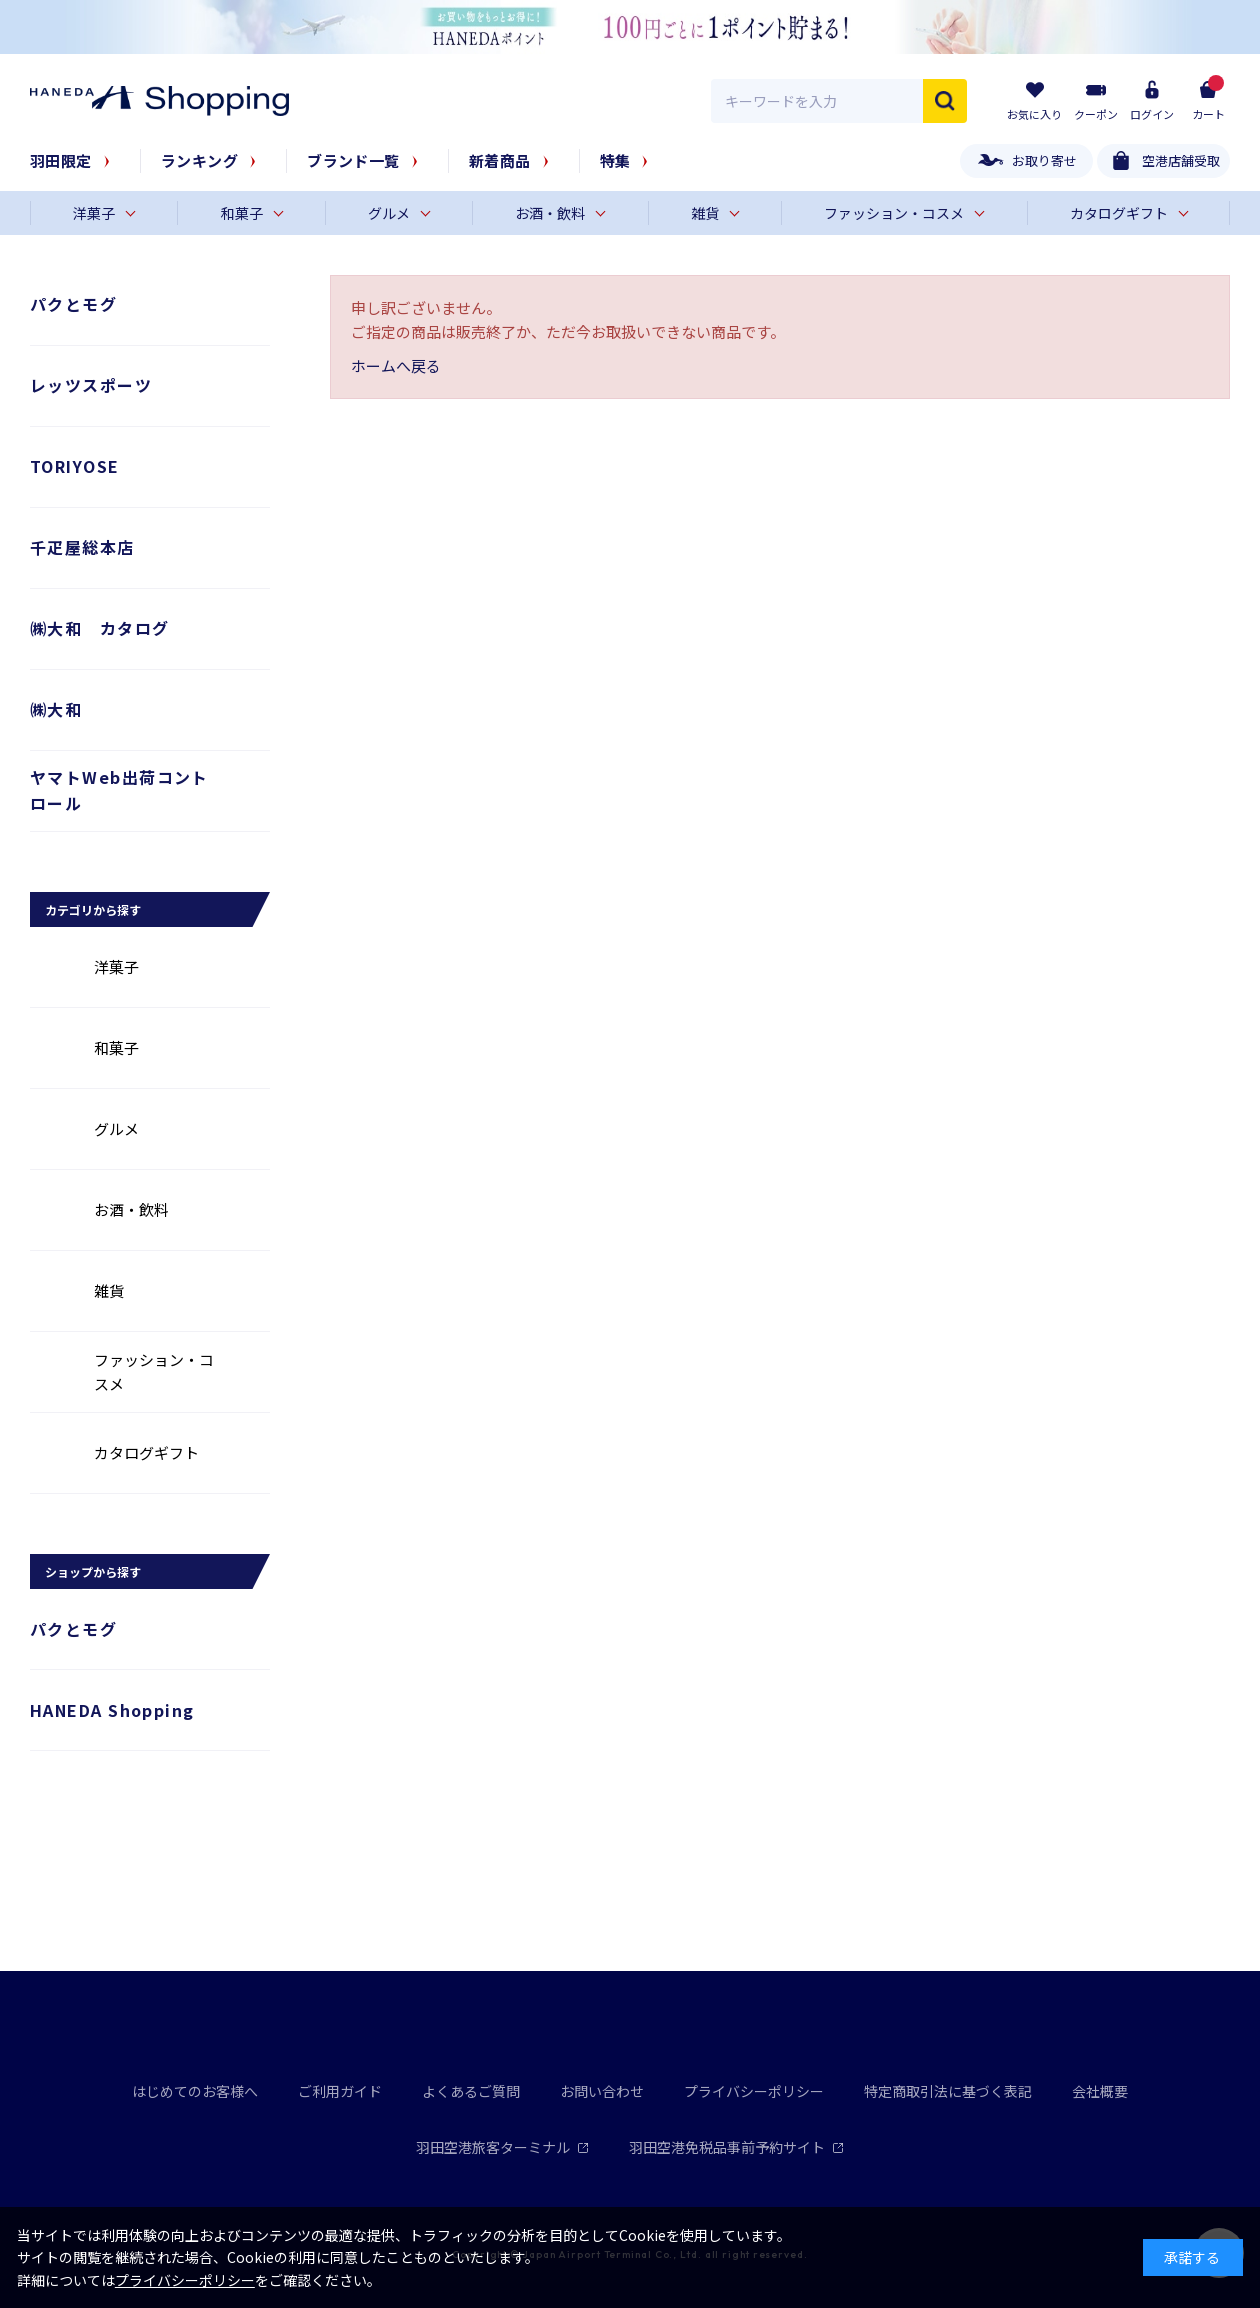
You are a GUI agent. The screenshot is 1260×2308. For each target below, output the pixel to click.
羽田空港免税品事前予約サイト (736, 2147)
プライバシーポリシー (754, 2091)
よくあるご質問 (471, 2091)
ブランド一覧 (353, 160)
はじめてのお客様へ (195, 2091)
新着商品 (500, 160)
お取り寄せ (1044, 160)
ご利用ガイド (340, 2091)
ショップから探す (93, 1571)
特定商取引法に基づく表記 (948, 2091)
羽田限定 (61, 160)
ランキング (199, 160)
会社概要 (1100, 2091)
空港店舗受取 (1181, 160)
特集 (615, 160)
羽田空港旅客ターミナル (502, 2147)
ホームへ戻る (396, 365)
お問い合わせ (602, 2091)
